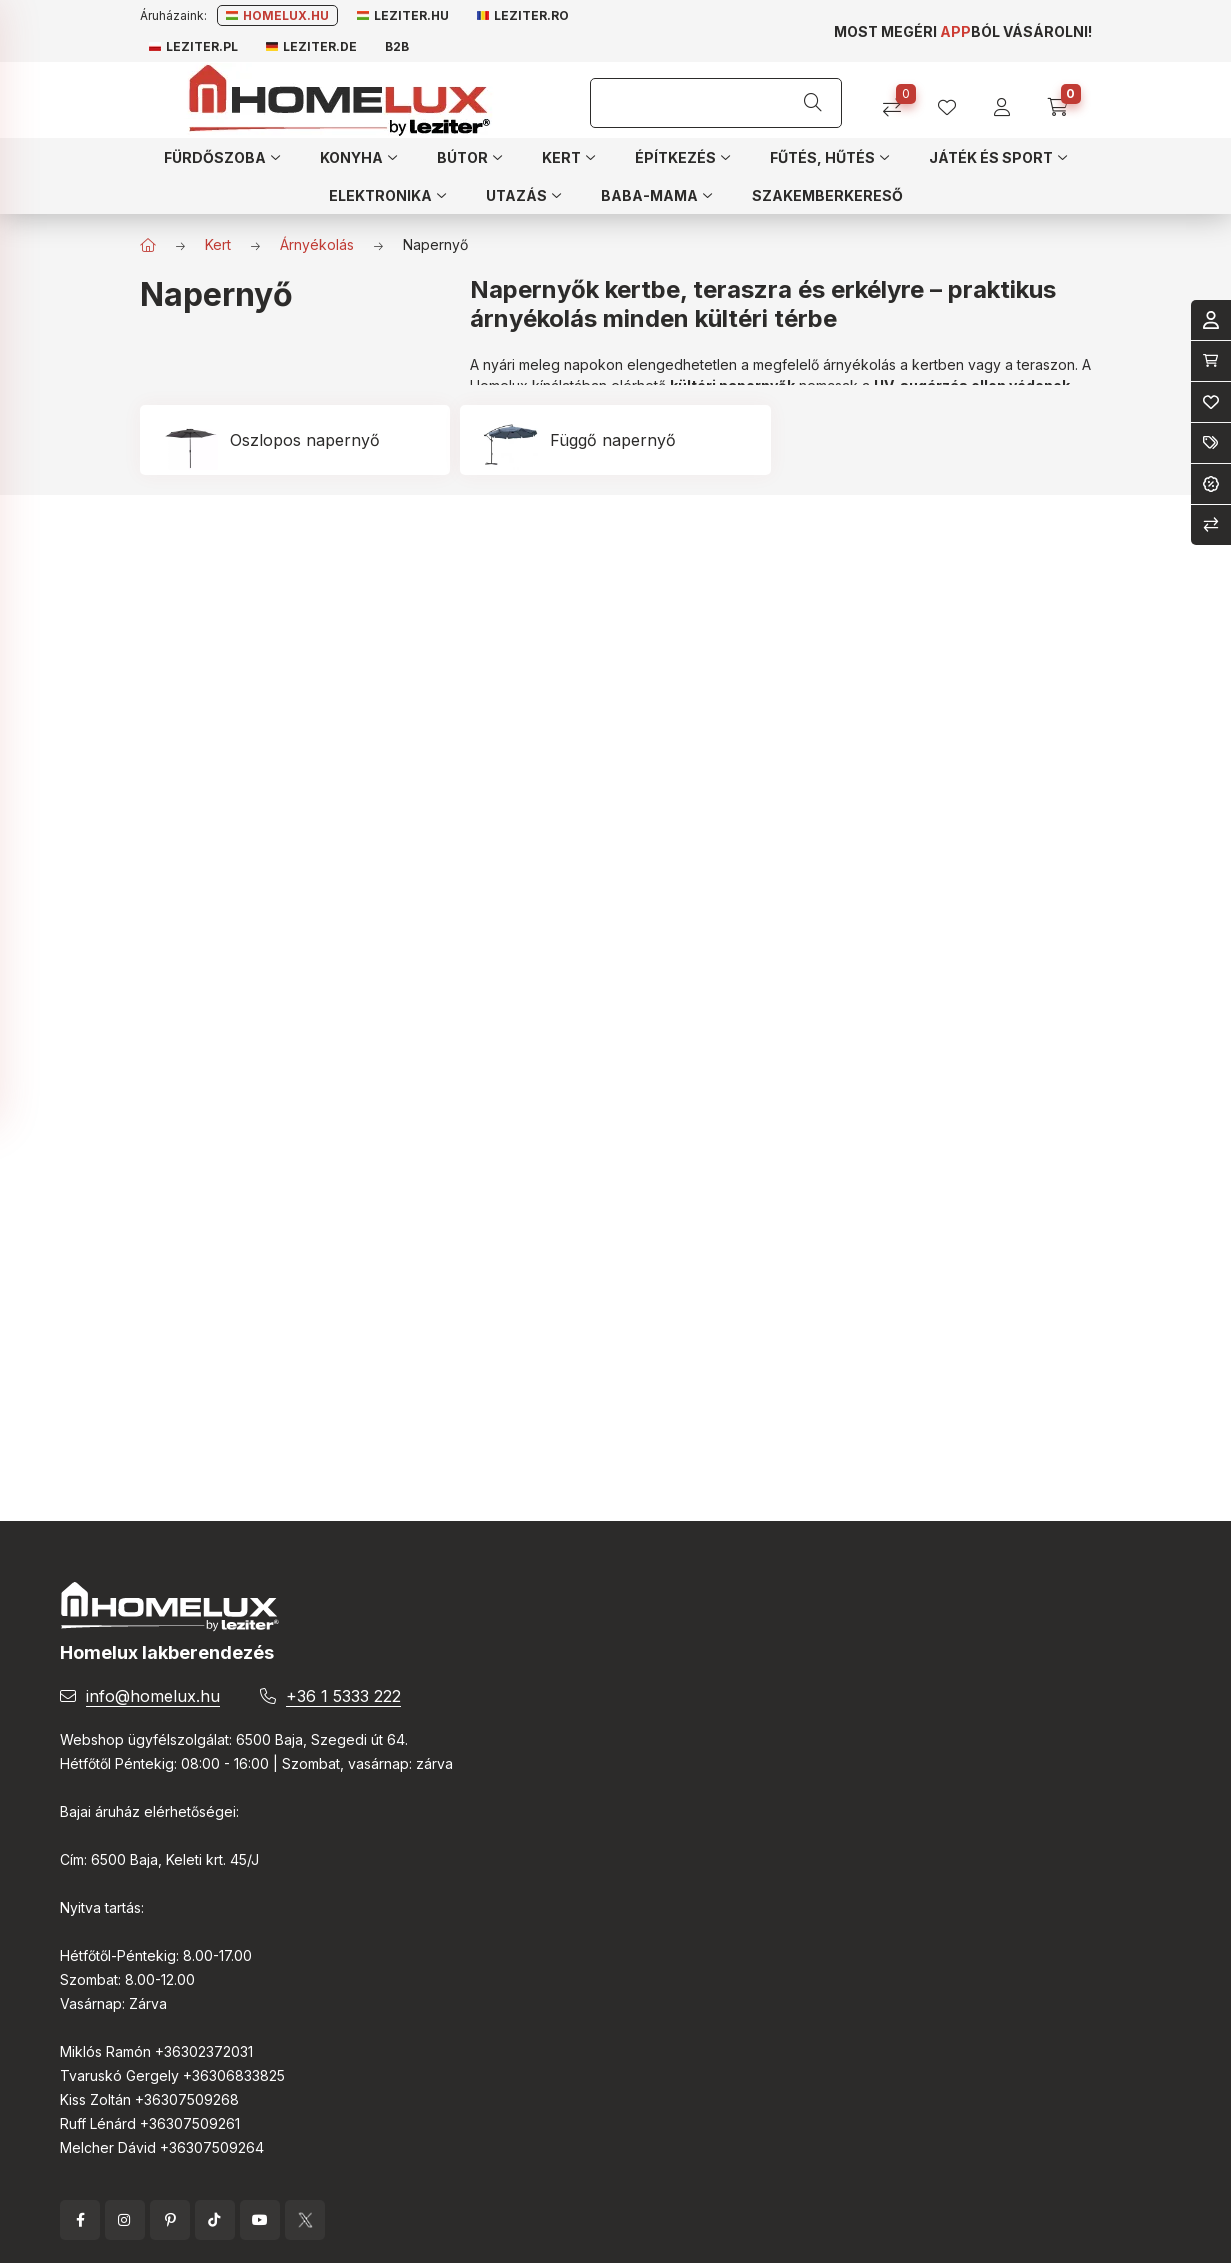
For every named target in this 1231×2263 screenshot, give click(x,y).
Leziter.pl (193, 46)
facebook (80, 2220)
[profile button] (954, 100)
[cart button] (1064, 100)
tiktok (215, 2220)
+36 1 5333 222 (343, 1696)
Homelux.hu (277, 15)
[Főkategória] (148, 245)
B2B (397, 46)
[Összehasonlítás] (899, 100)
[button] (222, 157)
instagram (125, 2220)
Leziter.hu (403, 15)
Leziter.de (311, 46)
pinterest (170, 2220)
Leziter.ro (523, 15)
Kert (218, 244)
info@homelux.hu (153, 1696)
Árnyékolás (317, 244)
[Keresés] (813, 103)
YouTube (260, 2220)
